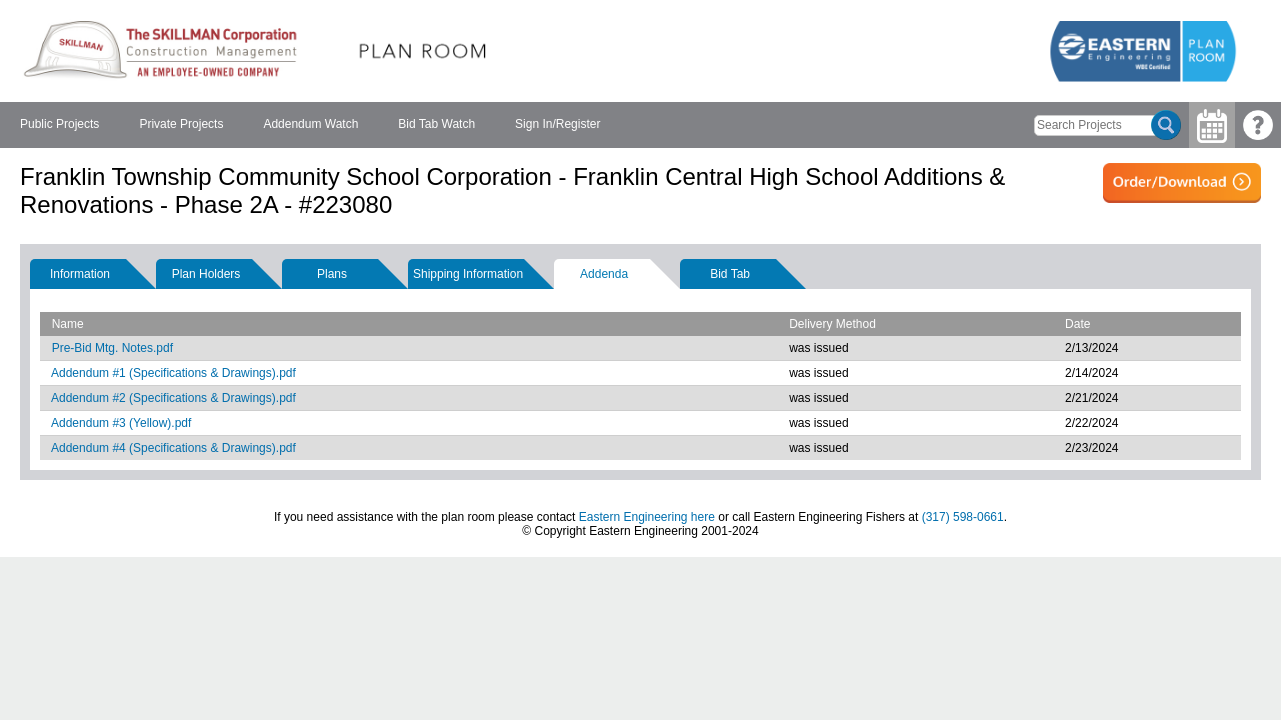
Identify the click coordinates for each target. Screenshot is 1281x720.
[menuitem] (59, 125)
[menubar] (310, 125)
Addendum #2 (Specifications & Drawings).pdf (173, 398)
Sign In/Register (557, 124)
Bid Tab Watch (436, 124)
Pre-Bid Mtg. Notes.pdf (112, 348)
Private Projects (181, 124)
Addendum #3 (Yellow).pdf (121, 423)
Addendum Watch (310, 124)
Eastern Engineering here (647, 517)
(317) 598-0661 (963, 517)
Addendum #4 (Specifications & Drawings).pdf (173, 448)
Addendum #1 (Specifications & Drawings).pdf (173, 373)
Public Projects (59, 124)
